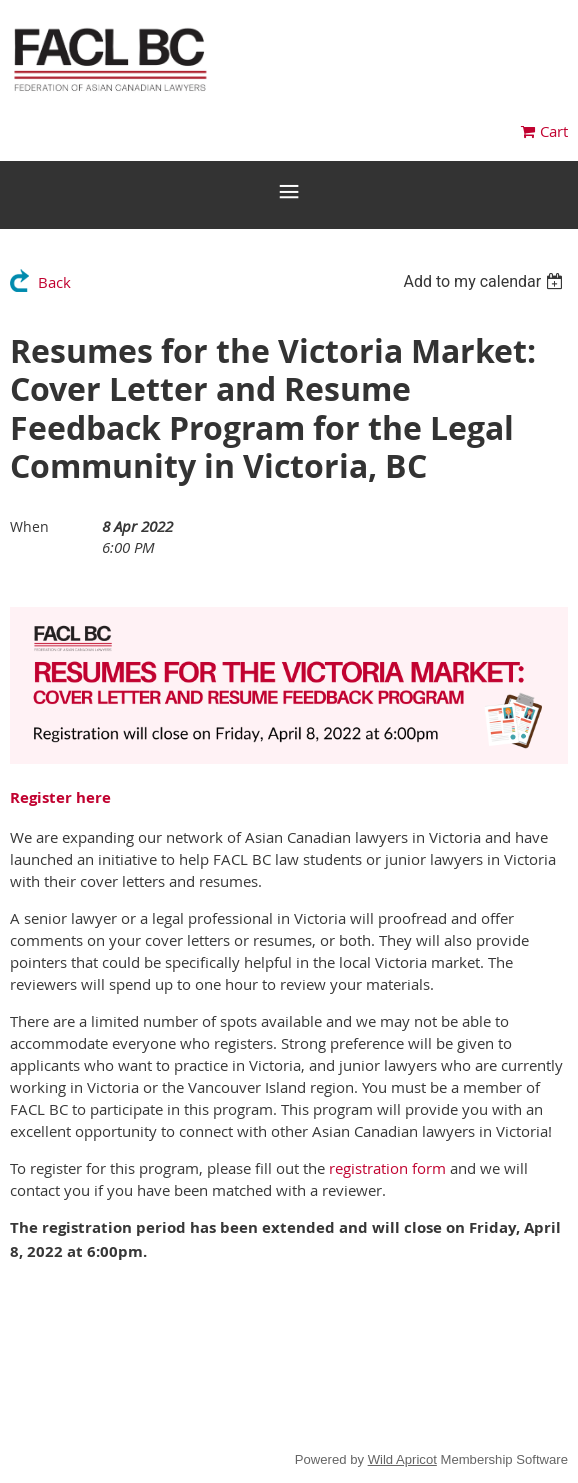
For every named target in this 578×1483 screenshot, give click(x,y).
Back (54, 282)
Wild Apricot (402, 1459)
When (29, 526)
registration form (387, 1168)
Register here (60, 797)
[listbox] (485, 281)
